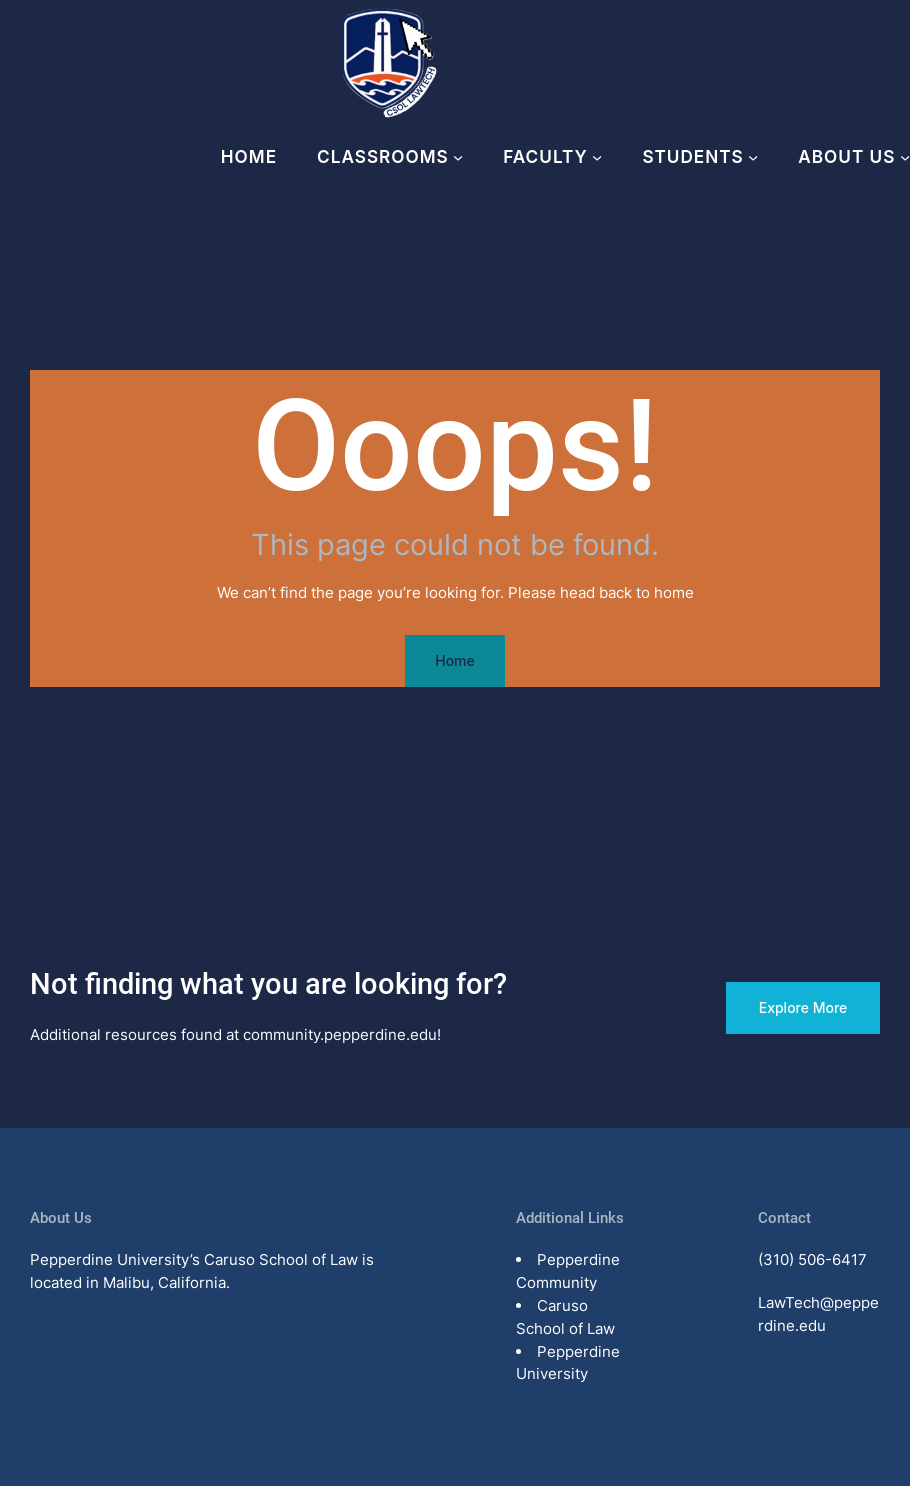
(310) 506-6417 (812, 1259)
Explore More (803, 1007)
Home (249, 156)
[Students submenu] (753, 157)
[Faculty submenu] (597, 157)
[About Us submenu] (905, 157)
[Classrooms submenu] (458, 157)
